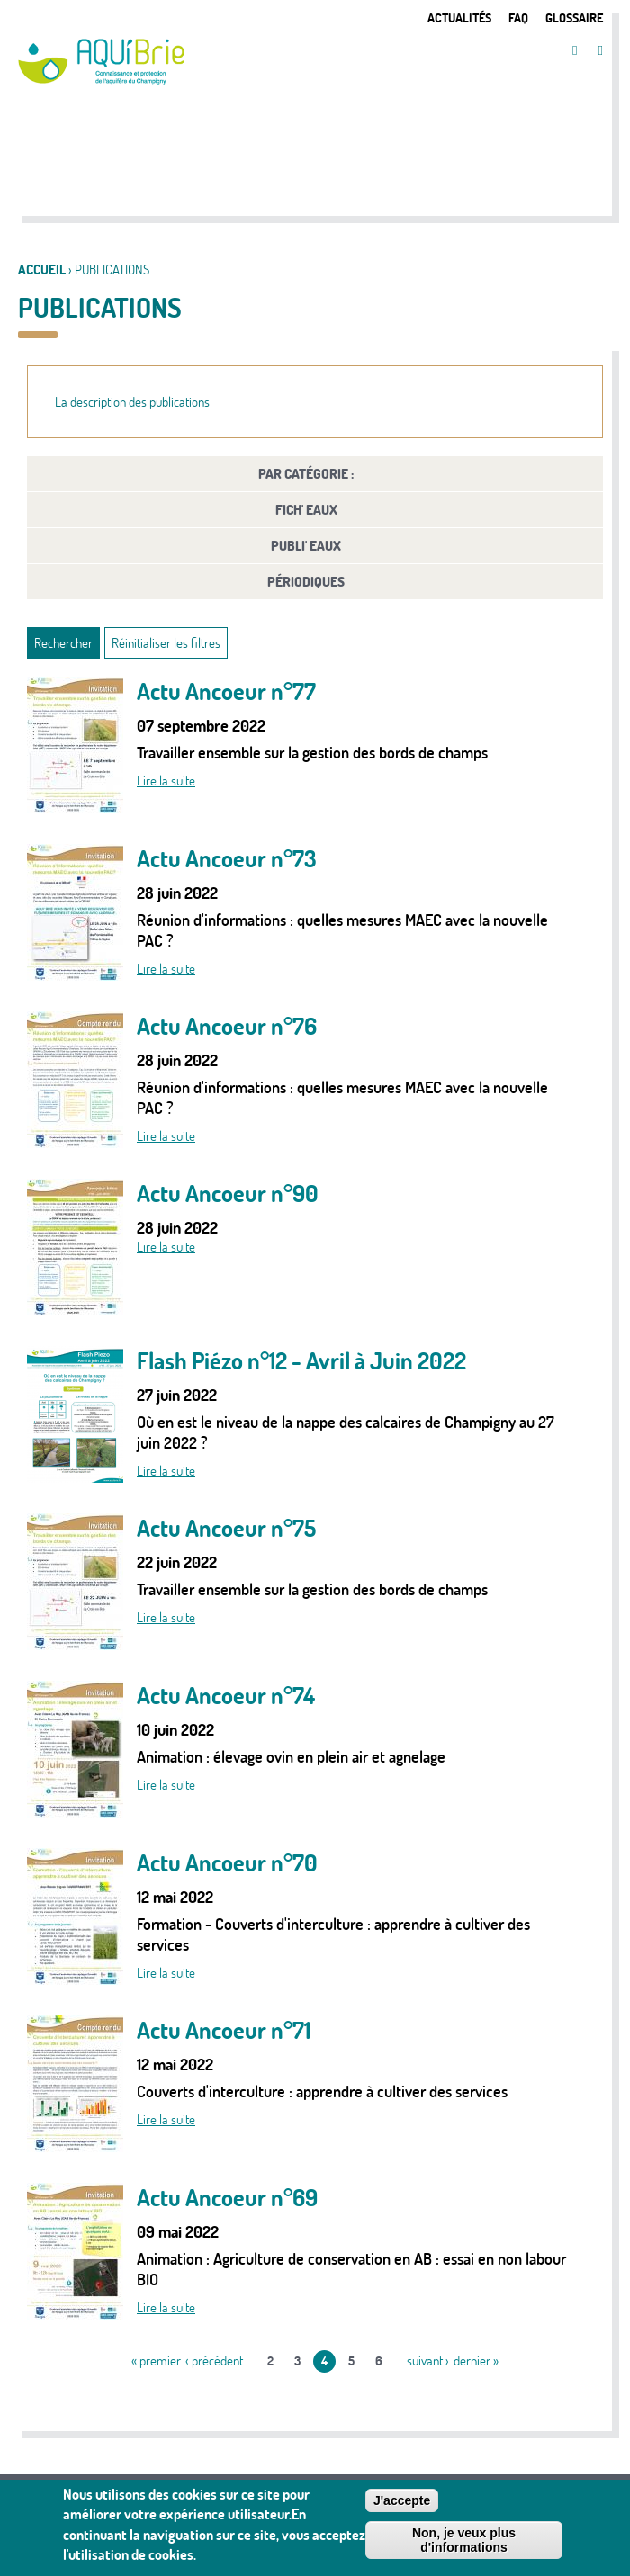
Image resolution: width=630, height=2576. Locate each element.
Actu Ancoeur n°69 (227, 2197)
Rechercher (63, 642)
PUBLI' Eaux (306, 545)
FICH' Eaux (306, 509)
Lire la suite (166, 780)
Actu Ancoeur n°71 (223, 2030)
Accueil (42, 269)
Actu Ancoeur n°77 (226, 691)
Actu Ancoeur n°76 (227, 1026)
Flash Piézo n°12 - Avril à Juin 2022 (301, 1361)
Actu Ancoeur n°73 (227, 859)
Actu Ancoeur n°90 (228, 1193)
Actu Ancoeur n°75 (226, 1528)
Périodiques (306, 581)
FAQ (518, 17)
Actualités (459, 17)
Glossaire (574, 17)
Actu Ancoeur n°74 (226, 1695)
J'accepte (402, 2504)
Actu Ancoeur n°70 (227, 1863)
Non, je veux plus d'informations (464, 2543)
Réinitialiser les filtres (166, 642)
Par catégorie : (306, 473)
